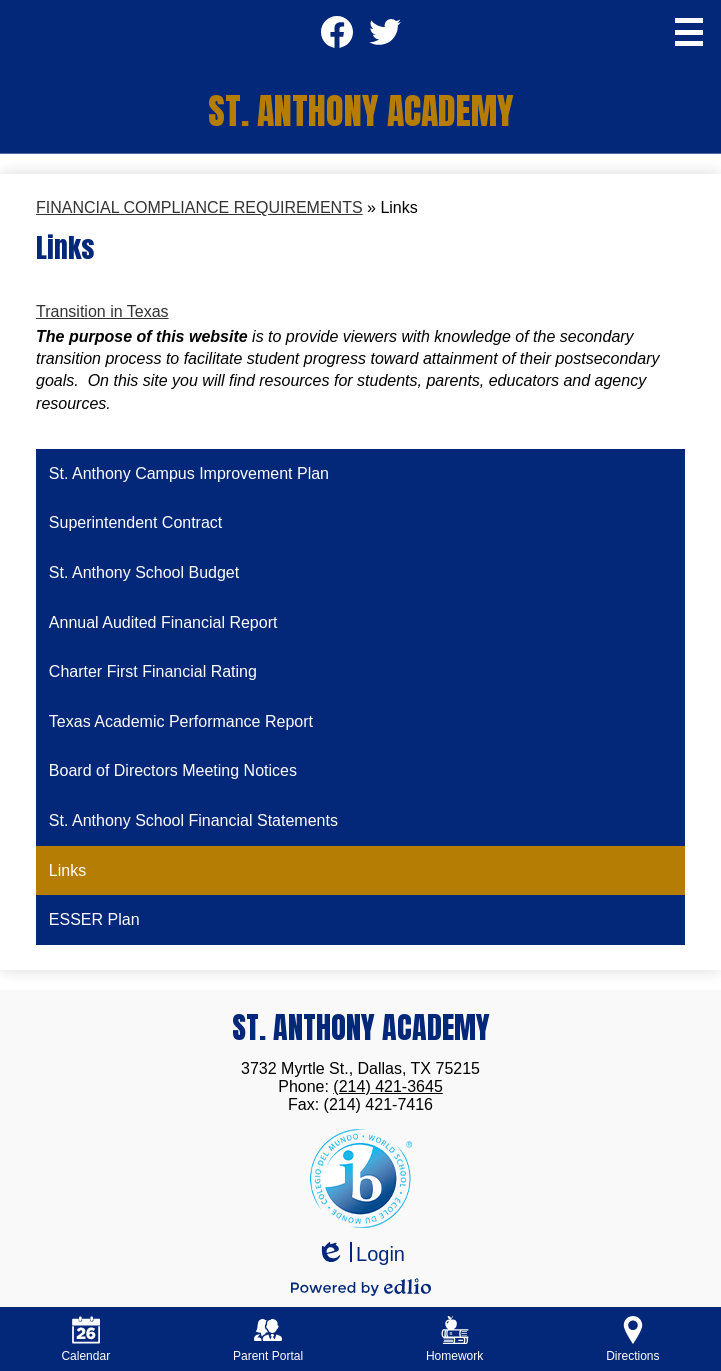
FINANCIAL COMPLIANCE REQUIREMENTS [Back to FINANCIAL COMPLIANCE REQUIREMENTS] (199, 207)
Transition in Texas (102, 311)
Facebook (337, 38)
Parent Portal (268, 1339)
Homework (454, 1339)
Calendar (85, 1339)
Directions (632, 1339)
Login (360, 1254)
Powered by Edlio (361, 1287)
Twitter (384, 38)
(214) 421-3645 (387, 1086)
